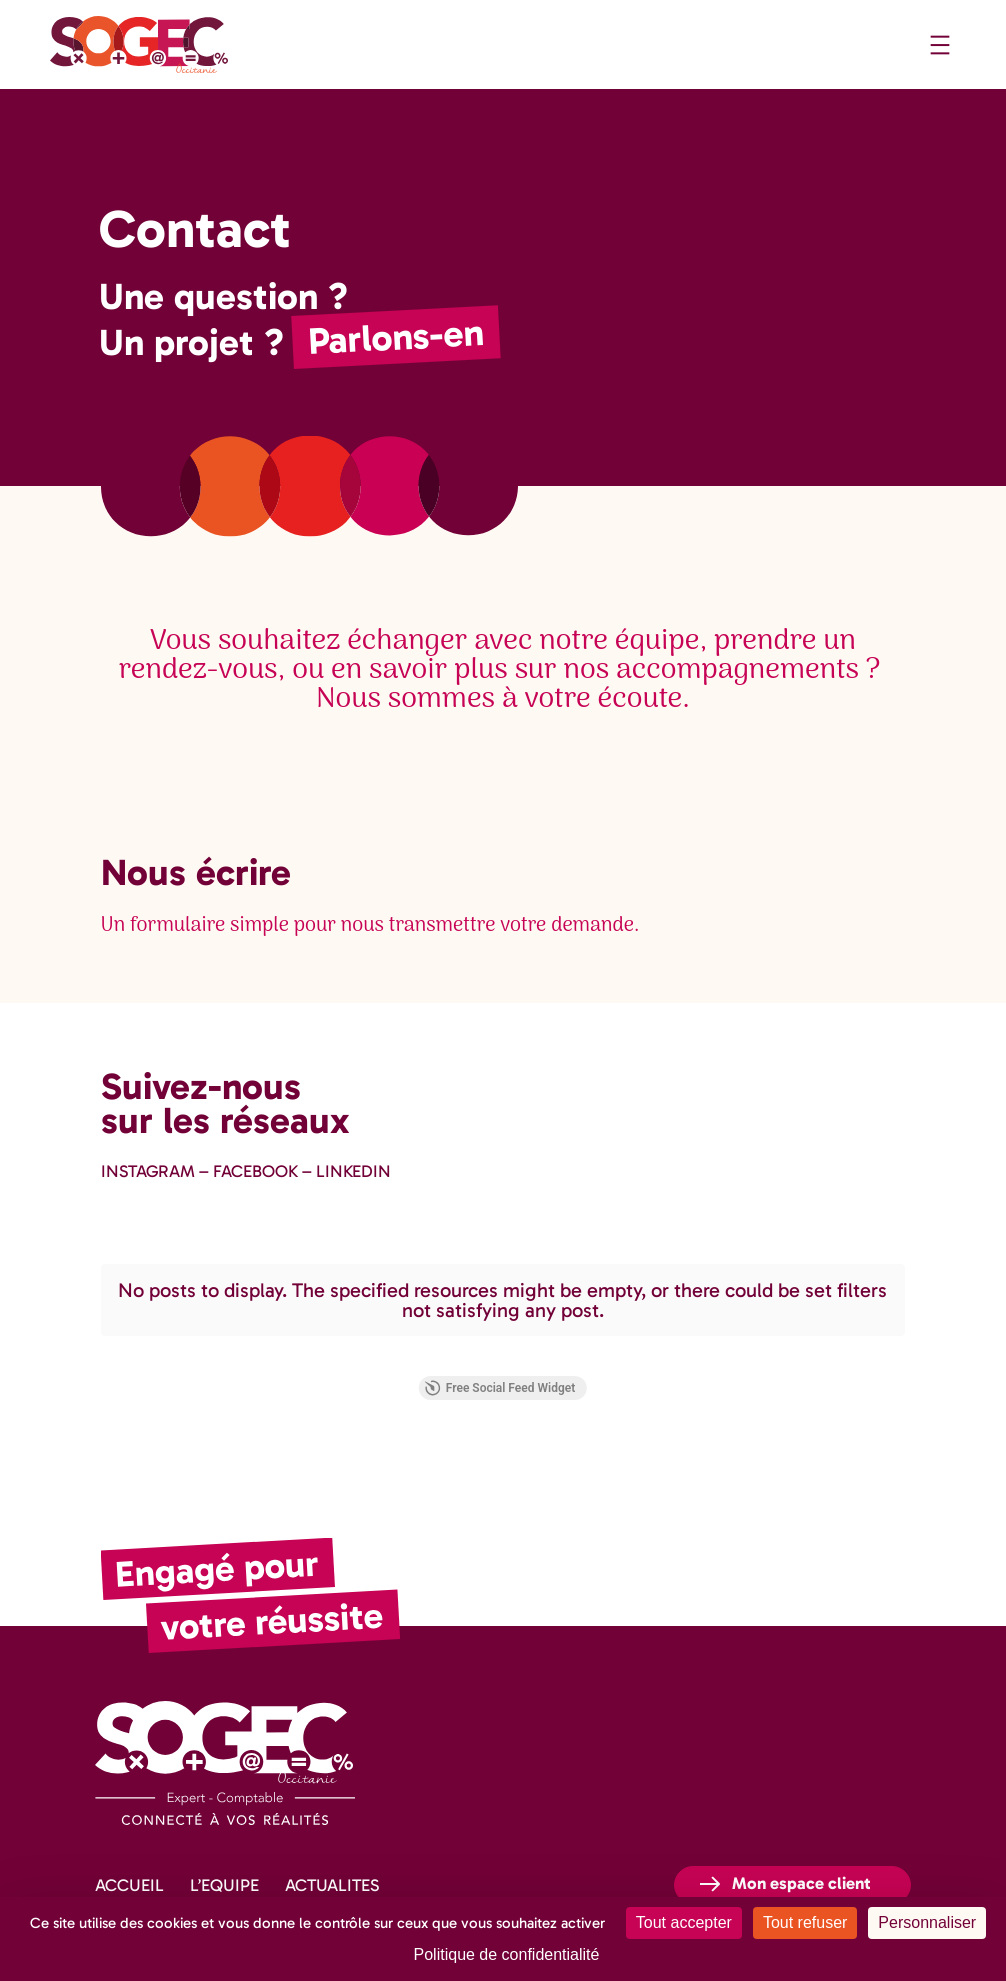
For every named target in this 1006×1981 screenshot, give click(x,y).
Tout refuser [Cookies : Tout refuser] (805, 1922)
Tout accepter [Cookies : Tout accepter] (684, 1922)
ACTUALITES (332, 1853)
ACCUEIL (129, 1853)
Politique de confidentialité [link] (507, 1954)
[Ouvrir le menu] (940, 45)
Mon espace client (801, 1851)
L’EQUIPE (224, 1853)
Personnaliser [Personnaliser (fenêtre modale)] (927, 1922)
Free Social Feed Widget (182, 1356)
